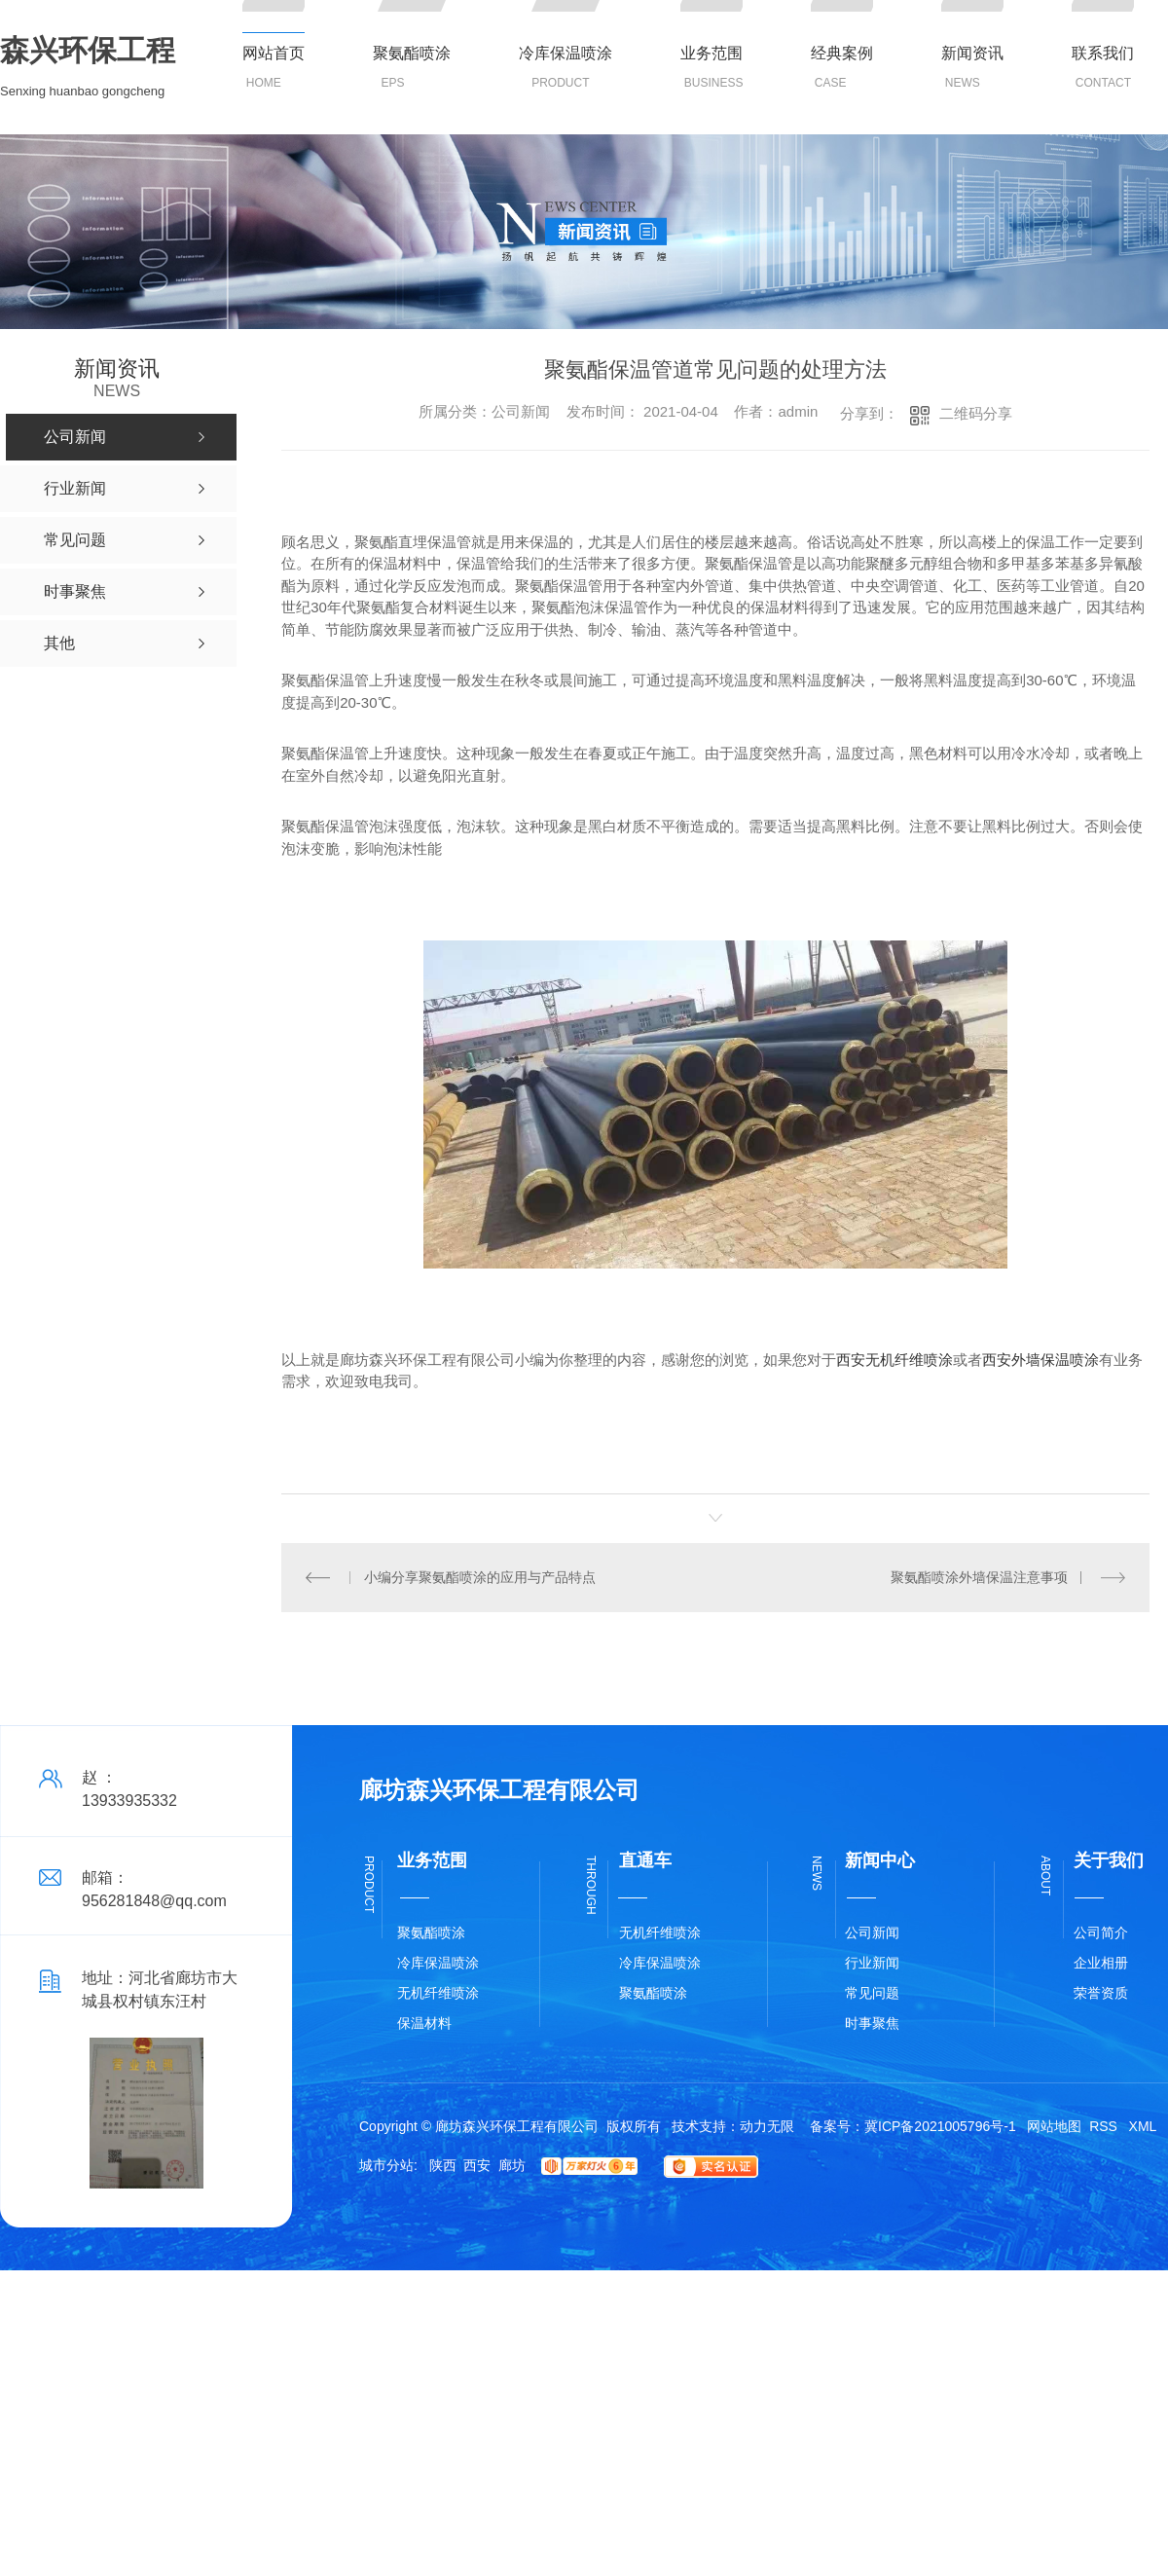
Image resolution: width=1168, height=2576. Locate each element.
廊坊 (512, 2165)
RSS (1105, 2126)
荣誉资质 (1101, 1993)
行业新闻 (872, 1962)
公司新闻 (872, 1932)
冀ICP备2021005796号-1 (940, 2126)
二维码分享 (975, 413)
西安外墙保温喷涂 (1040, 1359)
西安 (477, 2165)
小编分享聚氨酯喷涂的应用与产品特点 (480, 1577)
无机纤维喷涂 (438, 1993)
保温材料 (424, 2023)
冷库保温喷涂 (565, 53)
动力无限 (767, 2126)
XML (1143, 2126)
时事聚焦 (872, 2023)
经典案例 (842, 53)
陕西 (442, 2165)
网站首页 (273, 53)
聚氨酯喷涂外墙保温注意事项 (979, 1577)
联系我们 (1103, 53)
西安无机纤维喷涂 (894, 1359)
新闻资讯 (972, 53)
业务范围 (711, 53)
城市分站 (386, 2165)
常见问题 (872, 1993)
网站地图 (1054, 2126)
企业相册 (1101, 1962)
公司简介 (1101, 1932)
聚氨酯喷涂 (412, 53)
